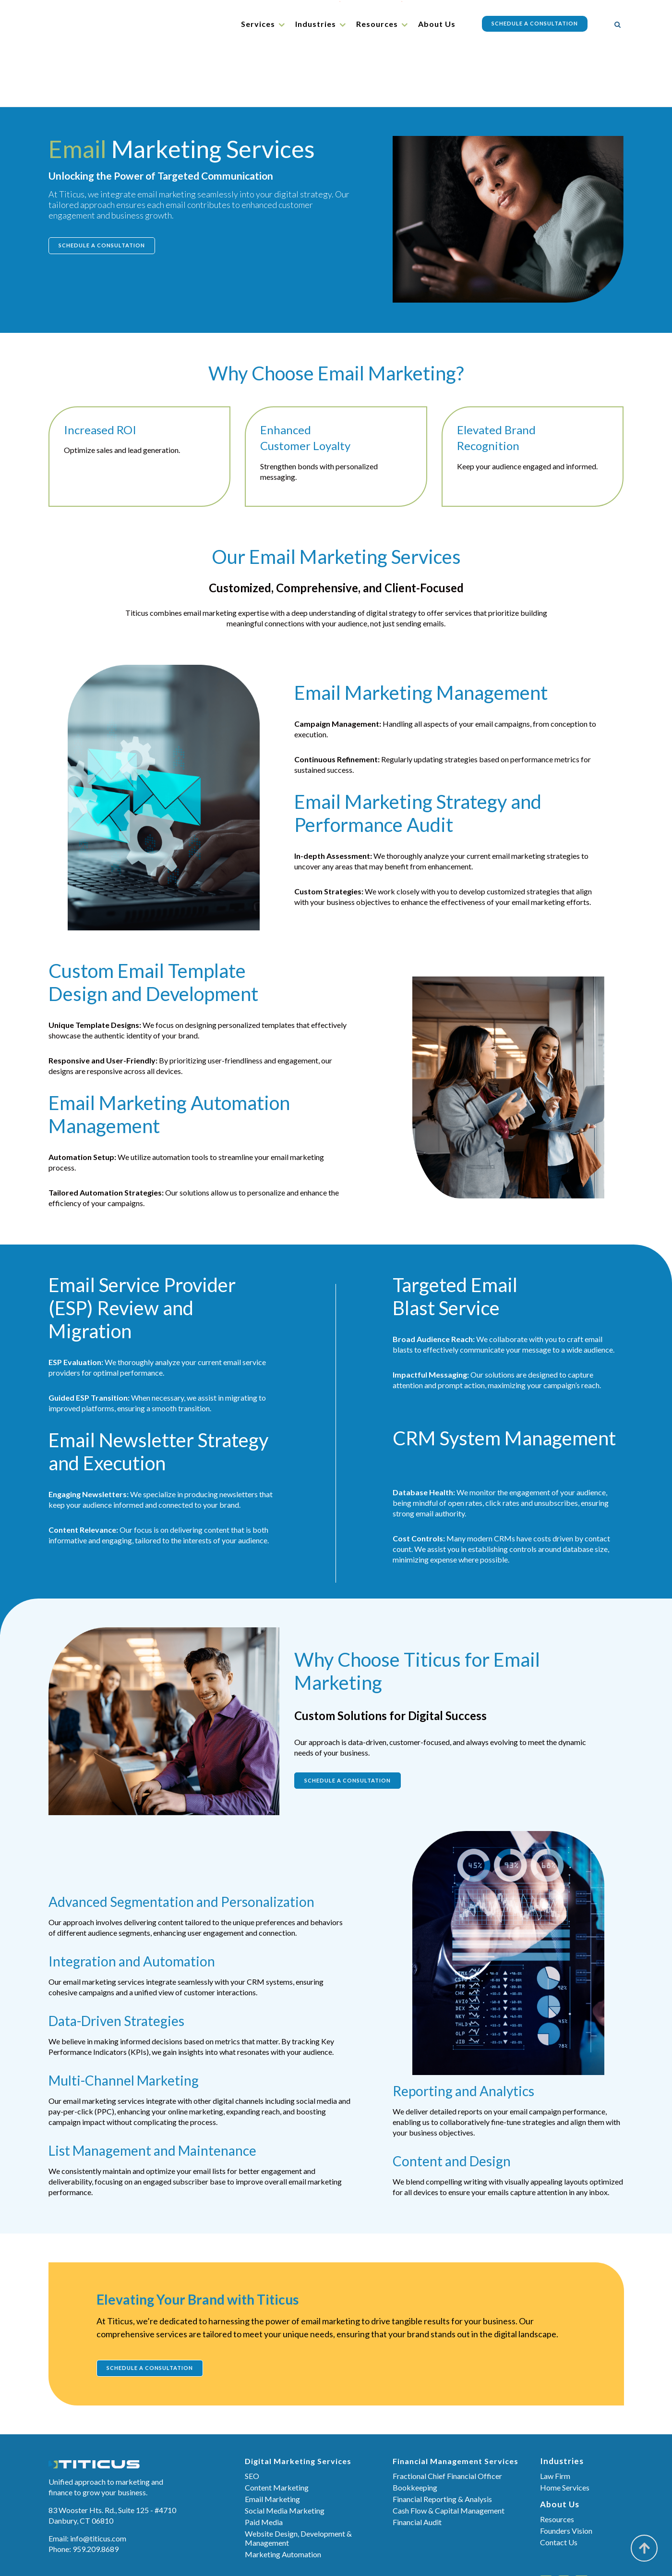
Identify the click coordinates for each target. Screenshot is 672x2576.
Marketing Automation (283, 2497)
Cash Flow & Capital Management (448, 2453)
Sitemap (402, 2558)
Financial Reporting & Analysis (442, 2441)
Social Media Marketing (284, 2453)
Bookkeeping (415, 2430)
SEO (252, 2418)
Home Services (564, 2430)
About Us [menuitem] (437, 23)
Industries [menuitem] (315, 23)
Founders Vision (566, 2473)
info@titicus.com (98, 2481)
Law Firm (555, 2418)
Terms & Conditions (351, 2558)
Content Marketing (277, 2430)
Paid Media (264, 2464)
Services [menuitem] (258, 23)
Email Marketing (272, 2441)
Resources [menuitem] (377, 23)
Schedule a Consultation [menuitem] (535, 23)
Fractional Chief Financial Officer (447, 2418)
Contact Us (558, 2485)
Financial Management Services (455, 2403)
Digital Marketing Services (298, 2403)
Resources (557, 2461)
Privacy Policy (444, 2558)
